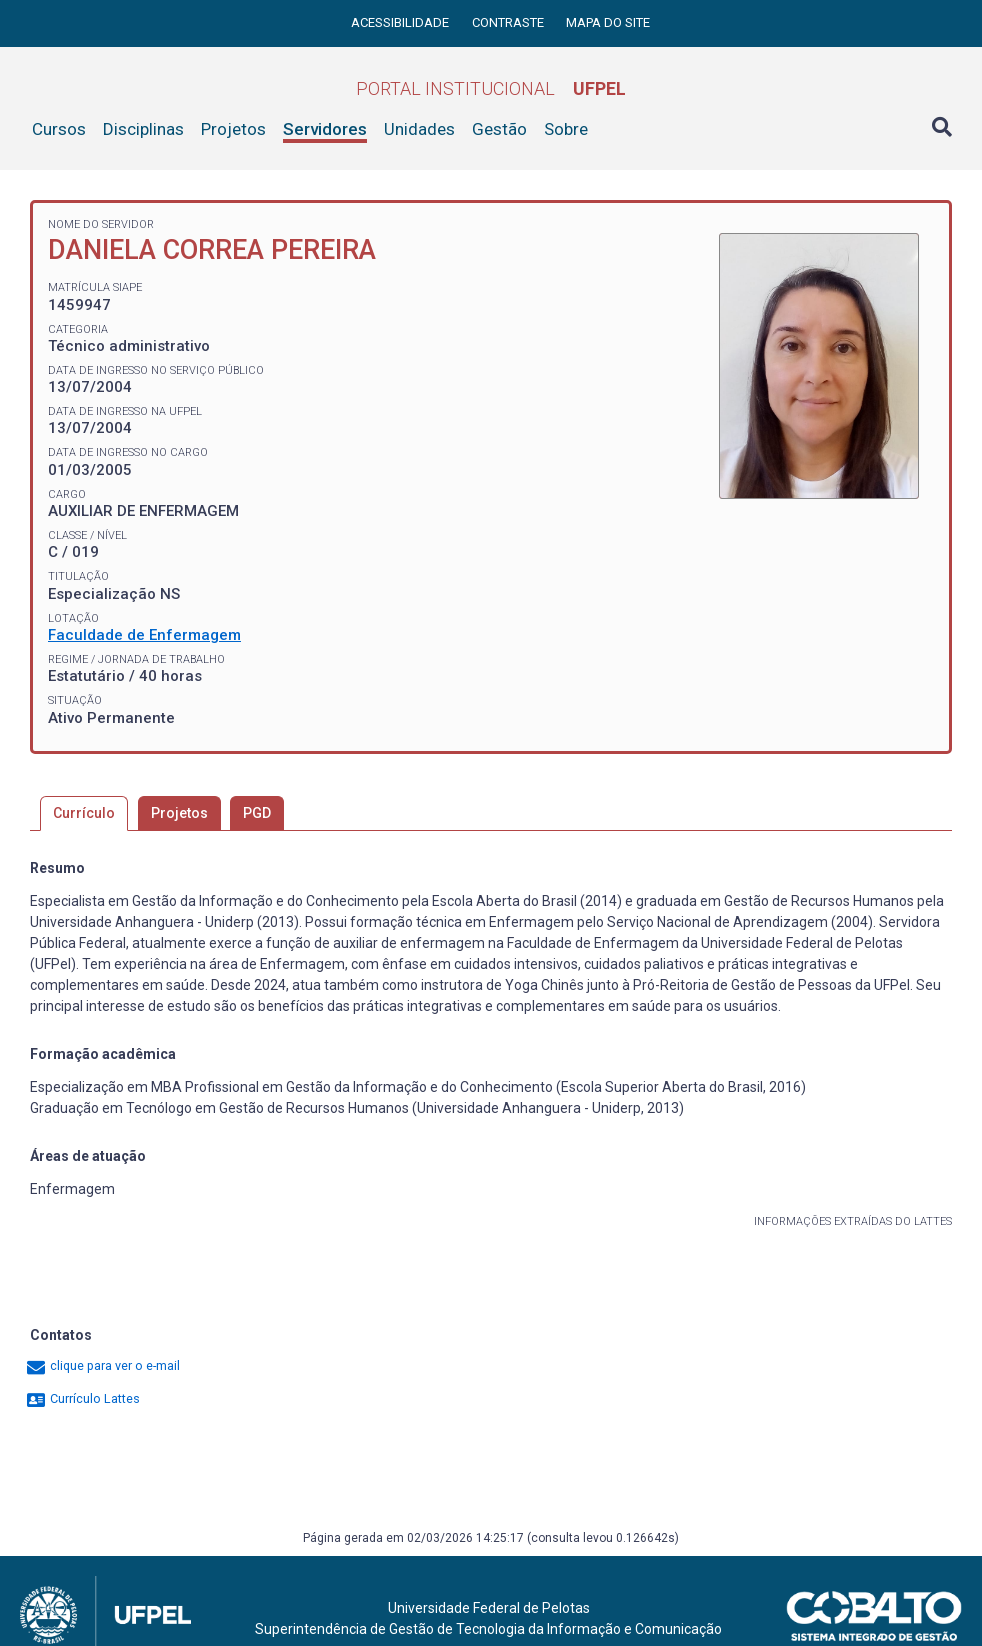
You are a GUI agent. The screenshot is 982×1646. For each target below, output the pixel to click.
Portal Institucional (491, 88)
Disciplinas (143, 129)
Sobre (566, 129)
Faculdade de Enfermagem (144, 635)
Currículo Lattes (82, 1398)
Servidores (325, 129)
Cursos (59, 129)
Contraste (509, 22)
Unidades (419, 129)
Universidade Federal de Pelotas (489, 1608)
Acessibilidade (401, 22)
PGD (257, 813)
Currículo (84, 813)
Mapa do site (608, 22)
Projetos (233, 129)
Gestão (499, 129)
